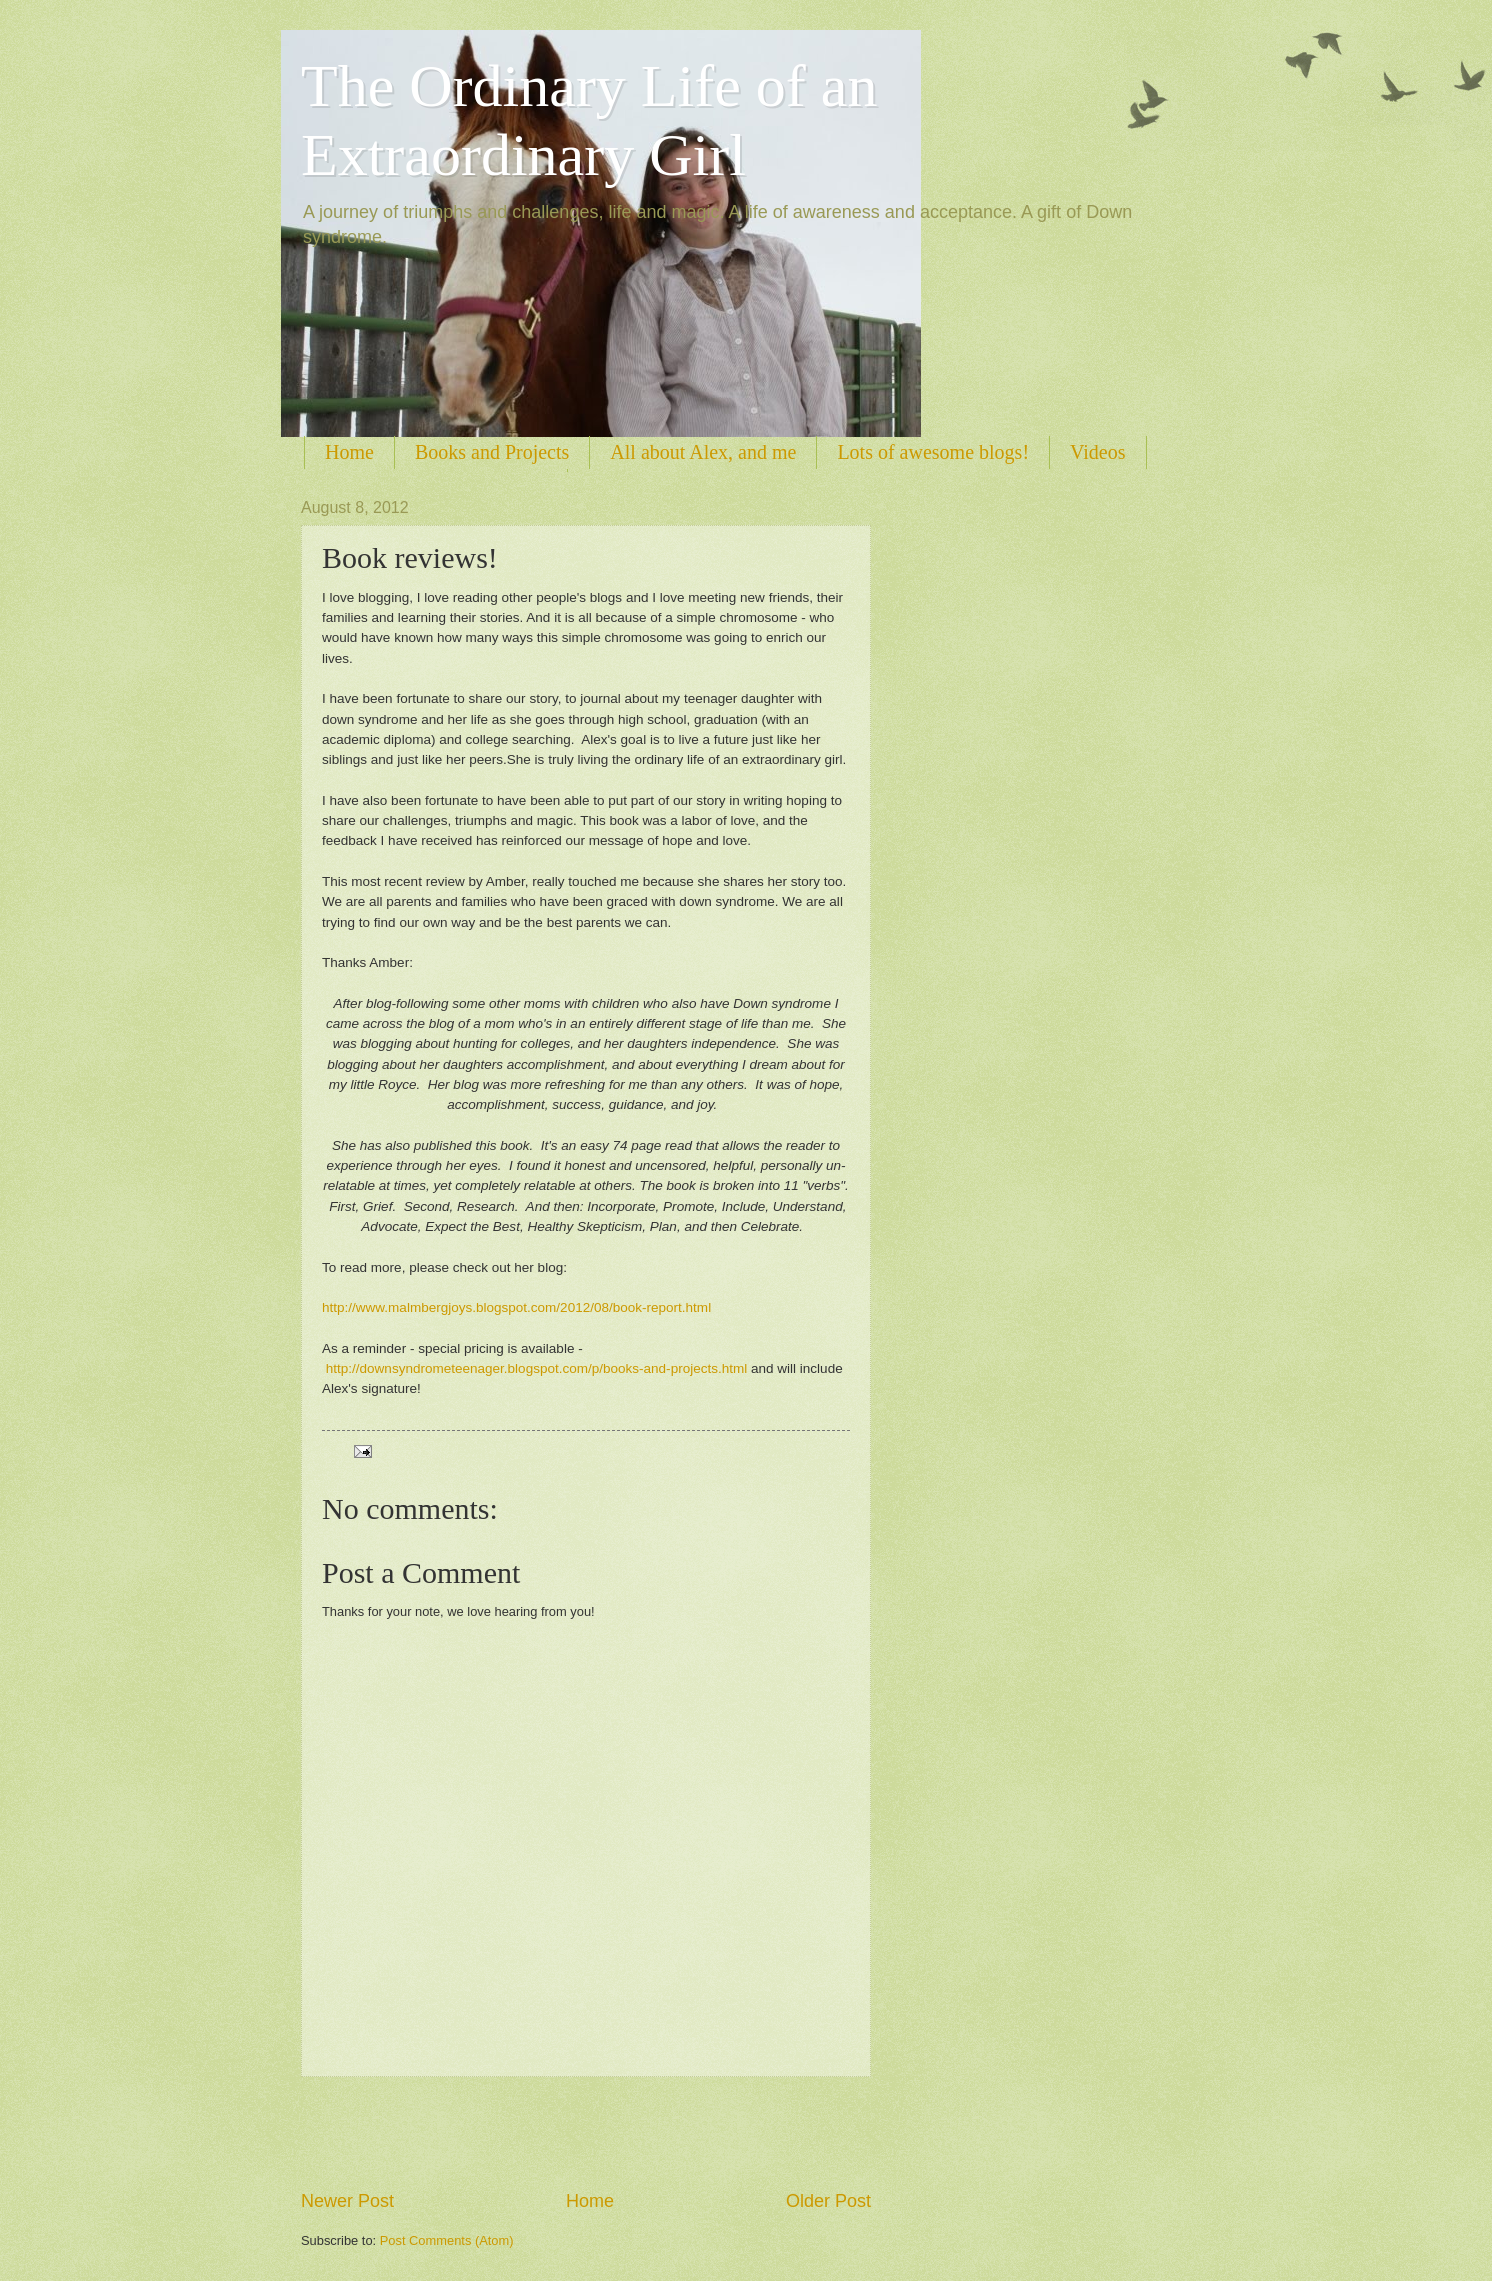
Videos (1097, 452)
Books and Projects (492, 452)
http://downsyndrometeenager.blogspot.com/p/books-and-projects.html (536, 1368)
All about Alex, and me (703, 452)
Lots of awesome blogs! (933, 452)
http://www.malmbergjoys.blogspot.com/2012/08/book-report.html (516, 1307)
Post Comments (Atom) (447, 2240)
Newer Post (347, 2201)
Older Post (828, 2201)
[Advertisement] (586, 2133)
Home (349, 452)
